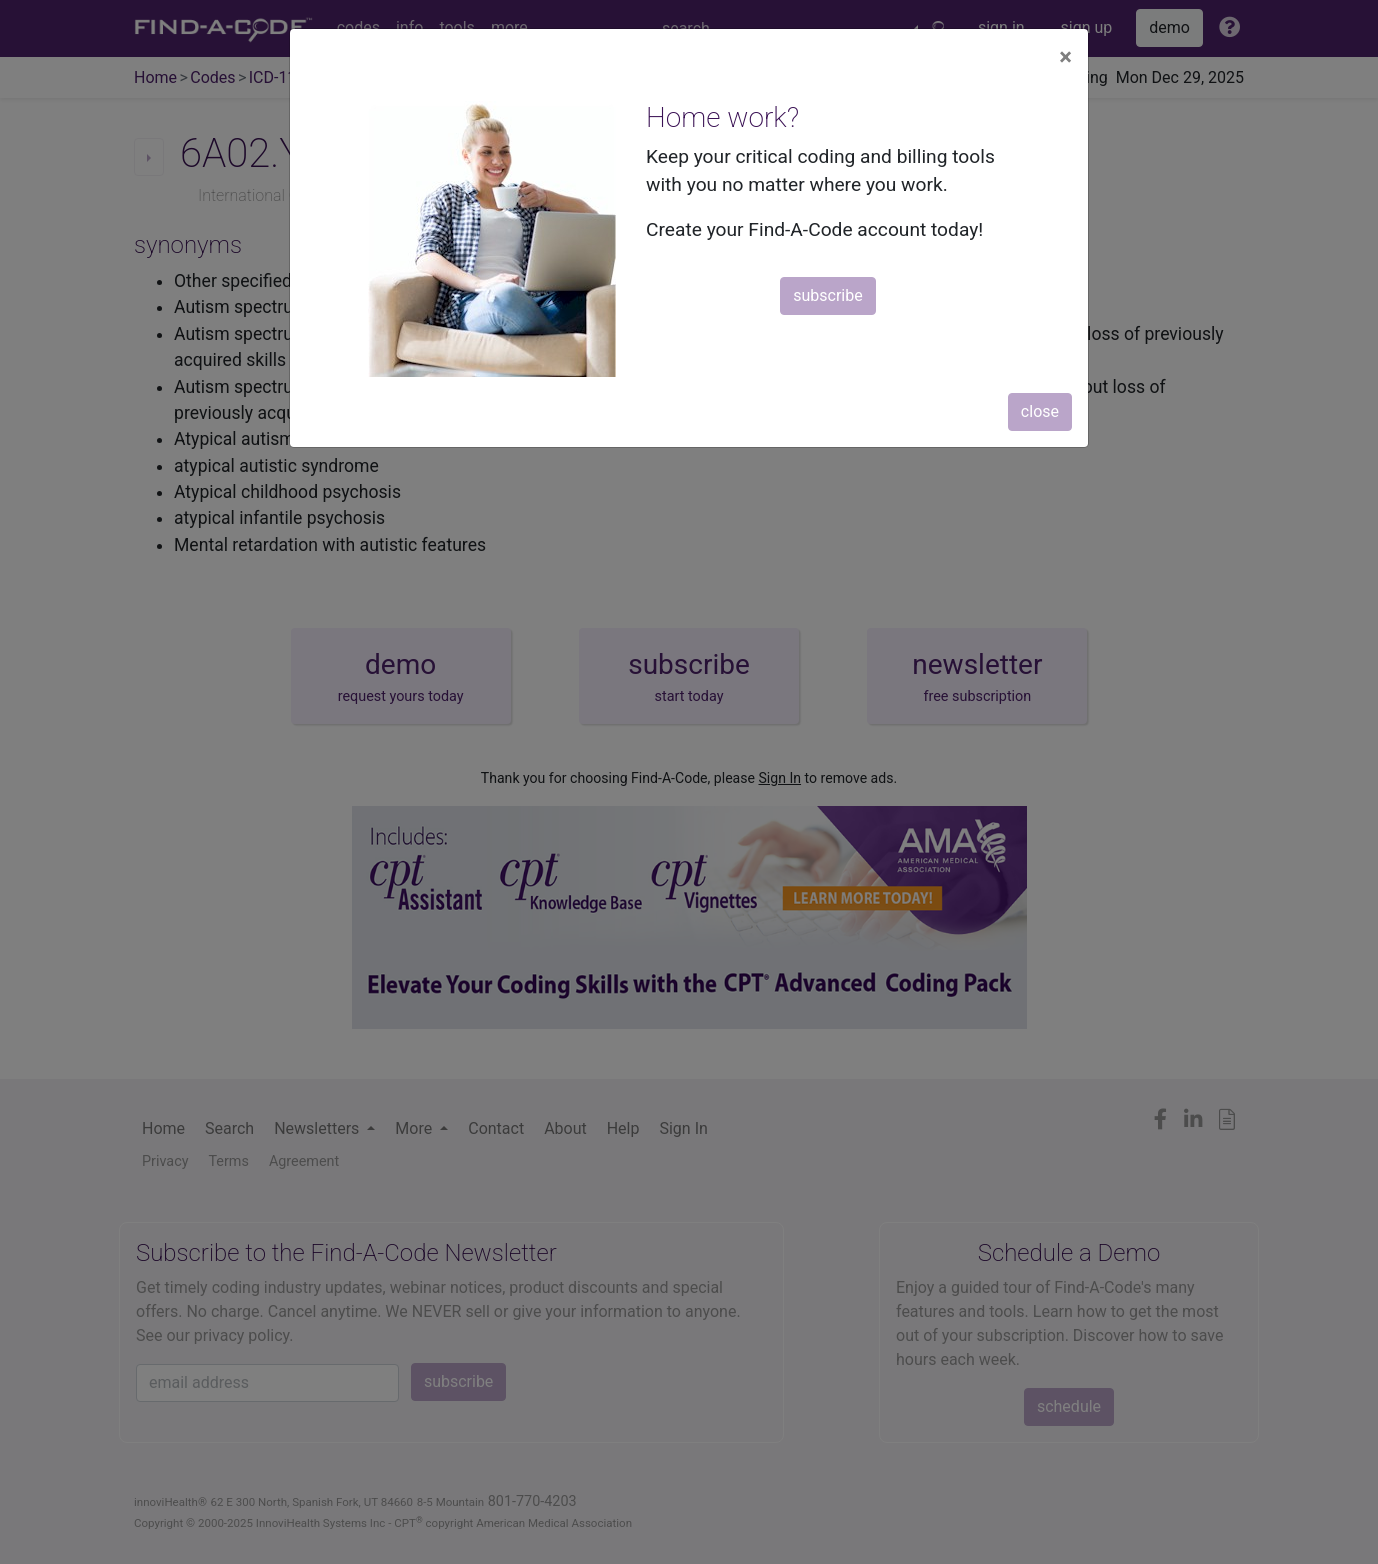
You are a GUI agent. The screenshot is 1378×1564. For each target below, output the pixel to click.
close (1040, 411)
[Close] (1065, 57)
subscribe (827, 295)
